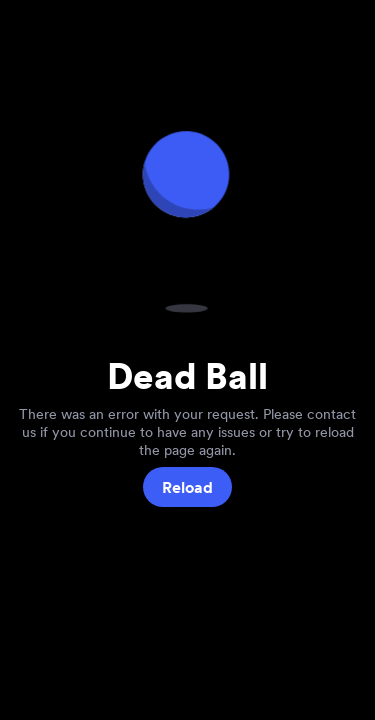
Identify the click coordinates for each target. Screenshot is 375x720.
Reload (187, 487)
